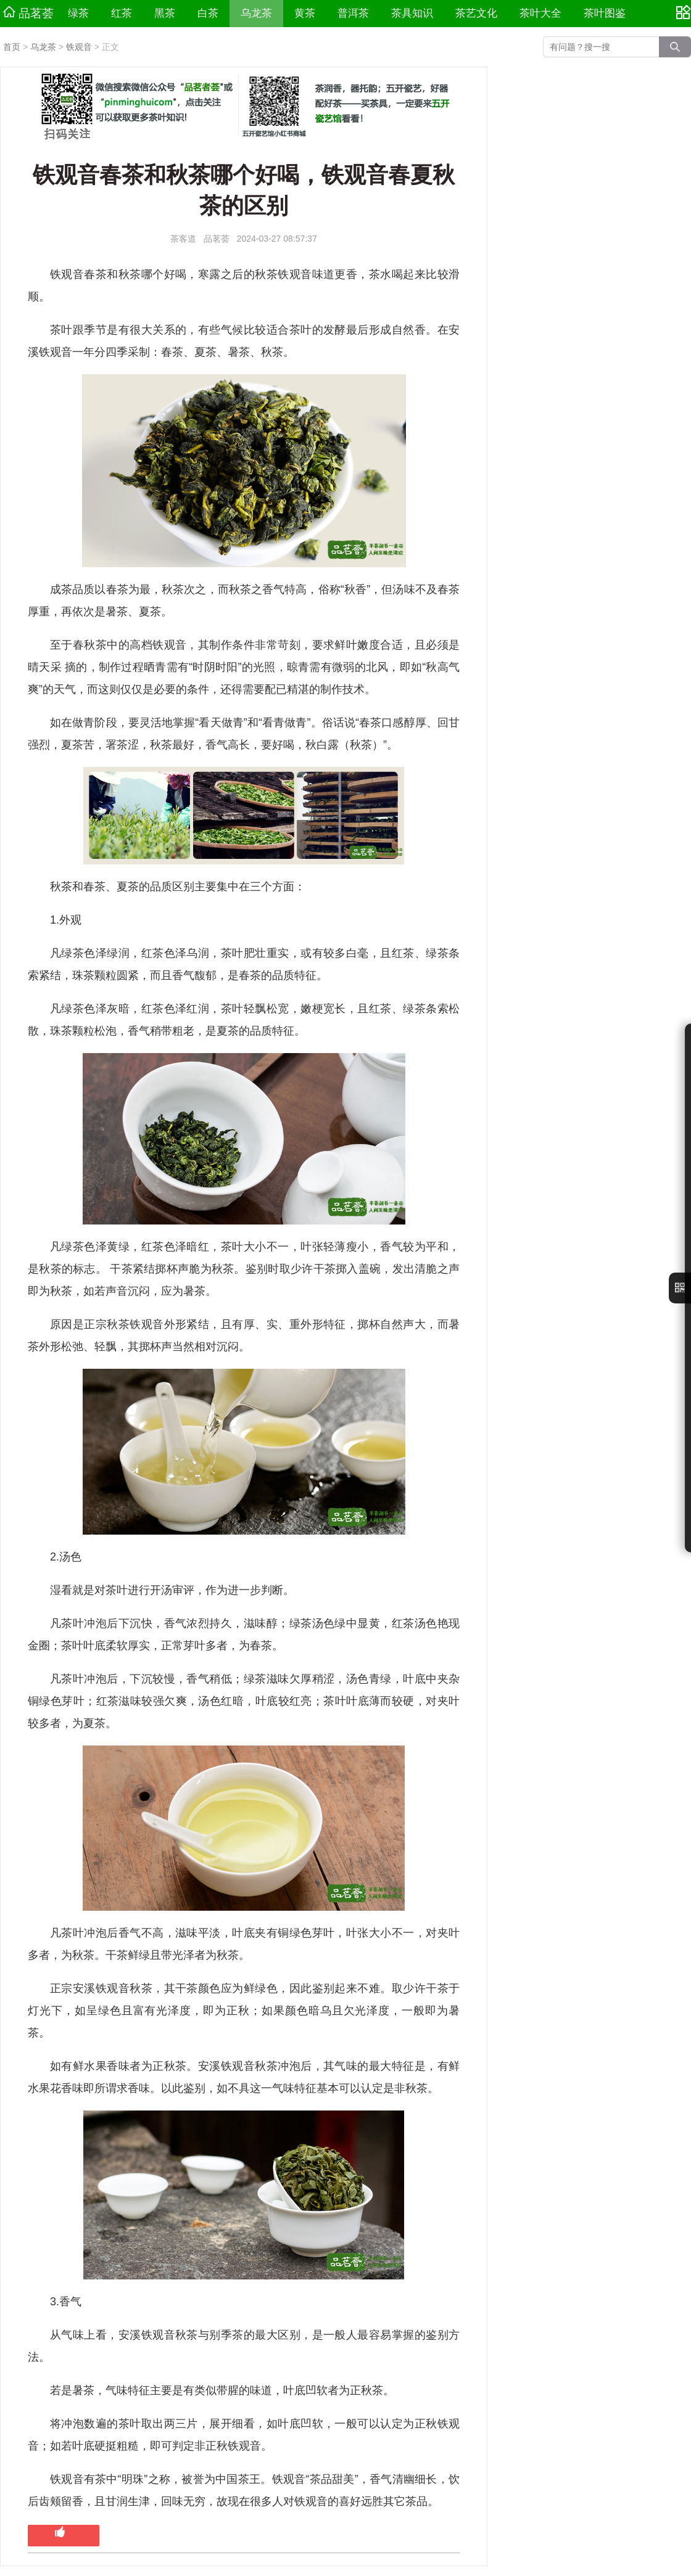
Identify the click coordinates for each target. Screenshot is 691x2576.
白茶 (207, 13)
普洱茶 (353, 13)
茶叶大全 (540, 13)
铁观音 (79, 47)
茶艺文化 (476, 13)
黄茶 (304, 13)
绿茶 (78, 13)
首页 (11, 47)
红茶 (121, 13)
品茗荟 (28, 13)
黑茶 (164, 13)
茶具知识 (412, 13)
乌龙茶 (256, 13)
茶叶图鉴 (605, 13)
